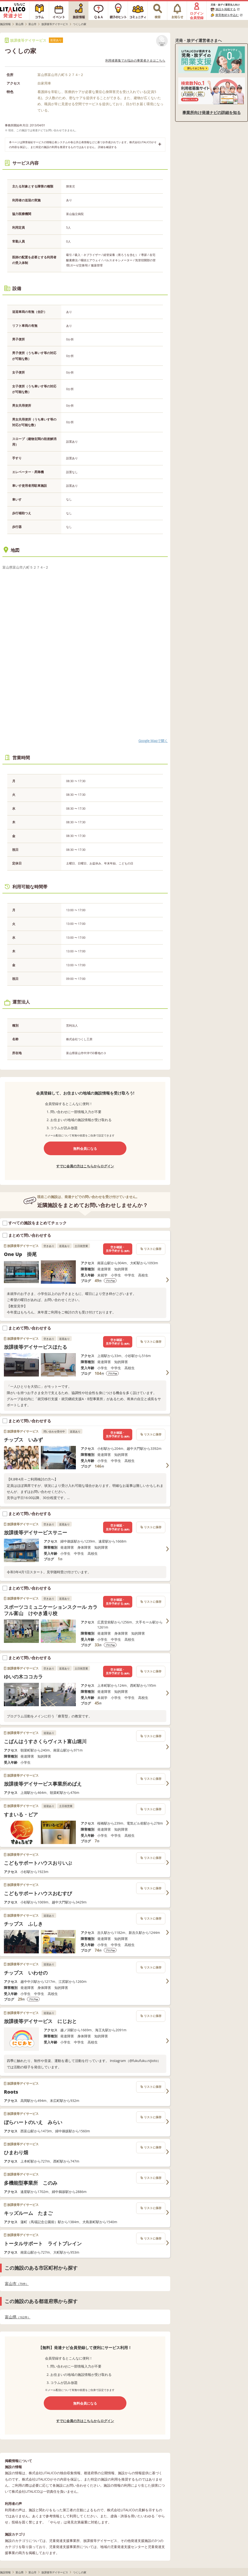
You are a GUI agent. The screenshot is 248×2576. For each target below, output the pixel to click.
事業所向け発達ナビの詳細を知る (211, 112)
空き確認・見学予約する (118, 1249)
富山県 (17, 2317)
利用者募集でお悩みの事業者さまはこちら (135, 60)
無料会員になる (85, 1148)
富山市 (17, 2283)
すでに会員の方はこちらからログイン (85, 1166)
